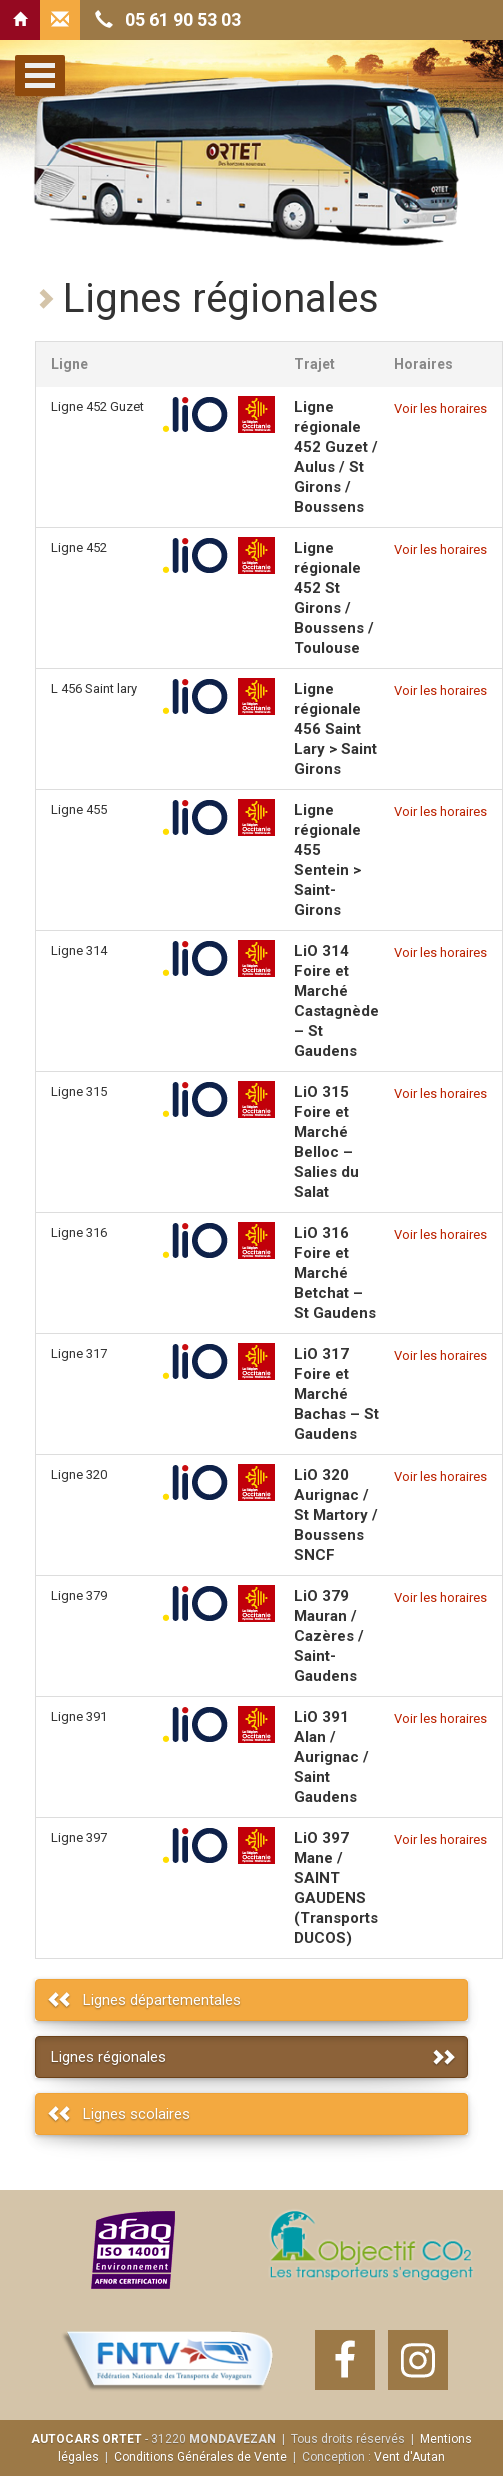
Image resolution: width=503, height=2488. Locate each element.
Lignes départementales (162, 2000)
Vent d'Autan (409, 2457)
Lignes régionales (108, 2057)
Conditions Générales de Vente (200, 2457)
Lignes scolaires (136, 2114)
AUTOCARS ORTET (86, 2439)
